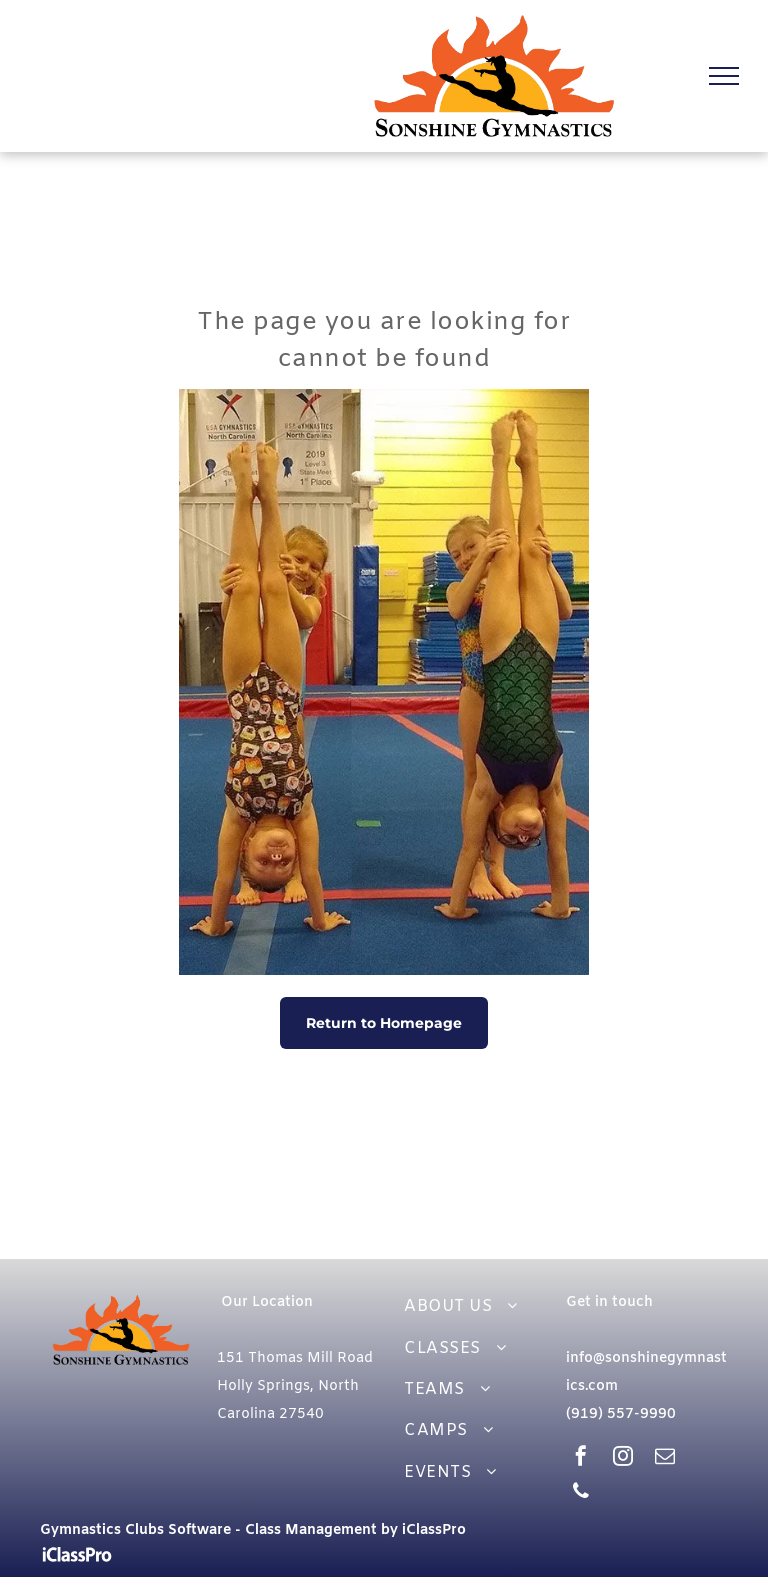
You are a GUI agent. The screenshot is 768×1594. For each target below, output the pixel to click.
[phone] (581, 1493)
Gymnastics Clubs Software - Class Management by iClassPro (253, 1530)
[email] (665, 1458)
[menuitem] (472, 1306)
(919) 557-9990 (621, 1414)
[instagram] (623, 1458)
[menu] (724, 76)
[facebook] (581, 1458)
